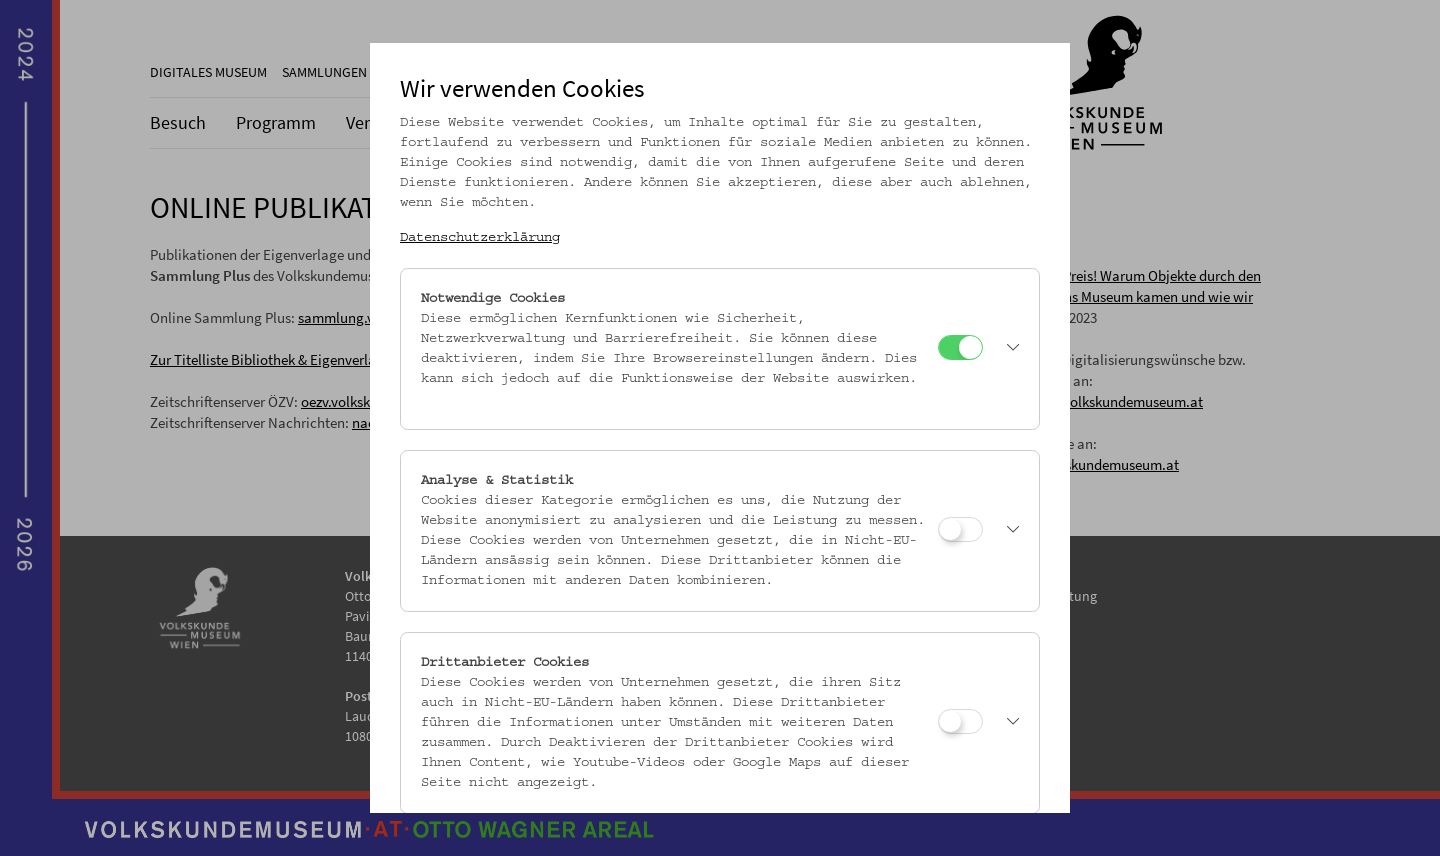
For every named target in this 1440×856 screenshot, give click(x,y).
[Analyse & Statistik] (960, 529)
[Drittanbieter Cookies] (960, 721)
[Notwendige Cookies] (960, 347)
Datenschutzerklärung (480, 238)
